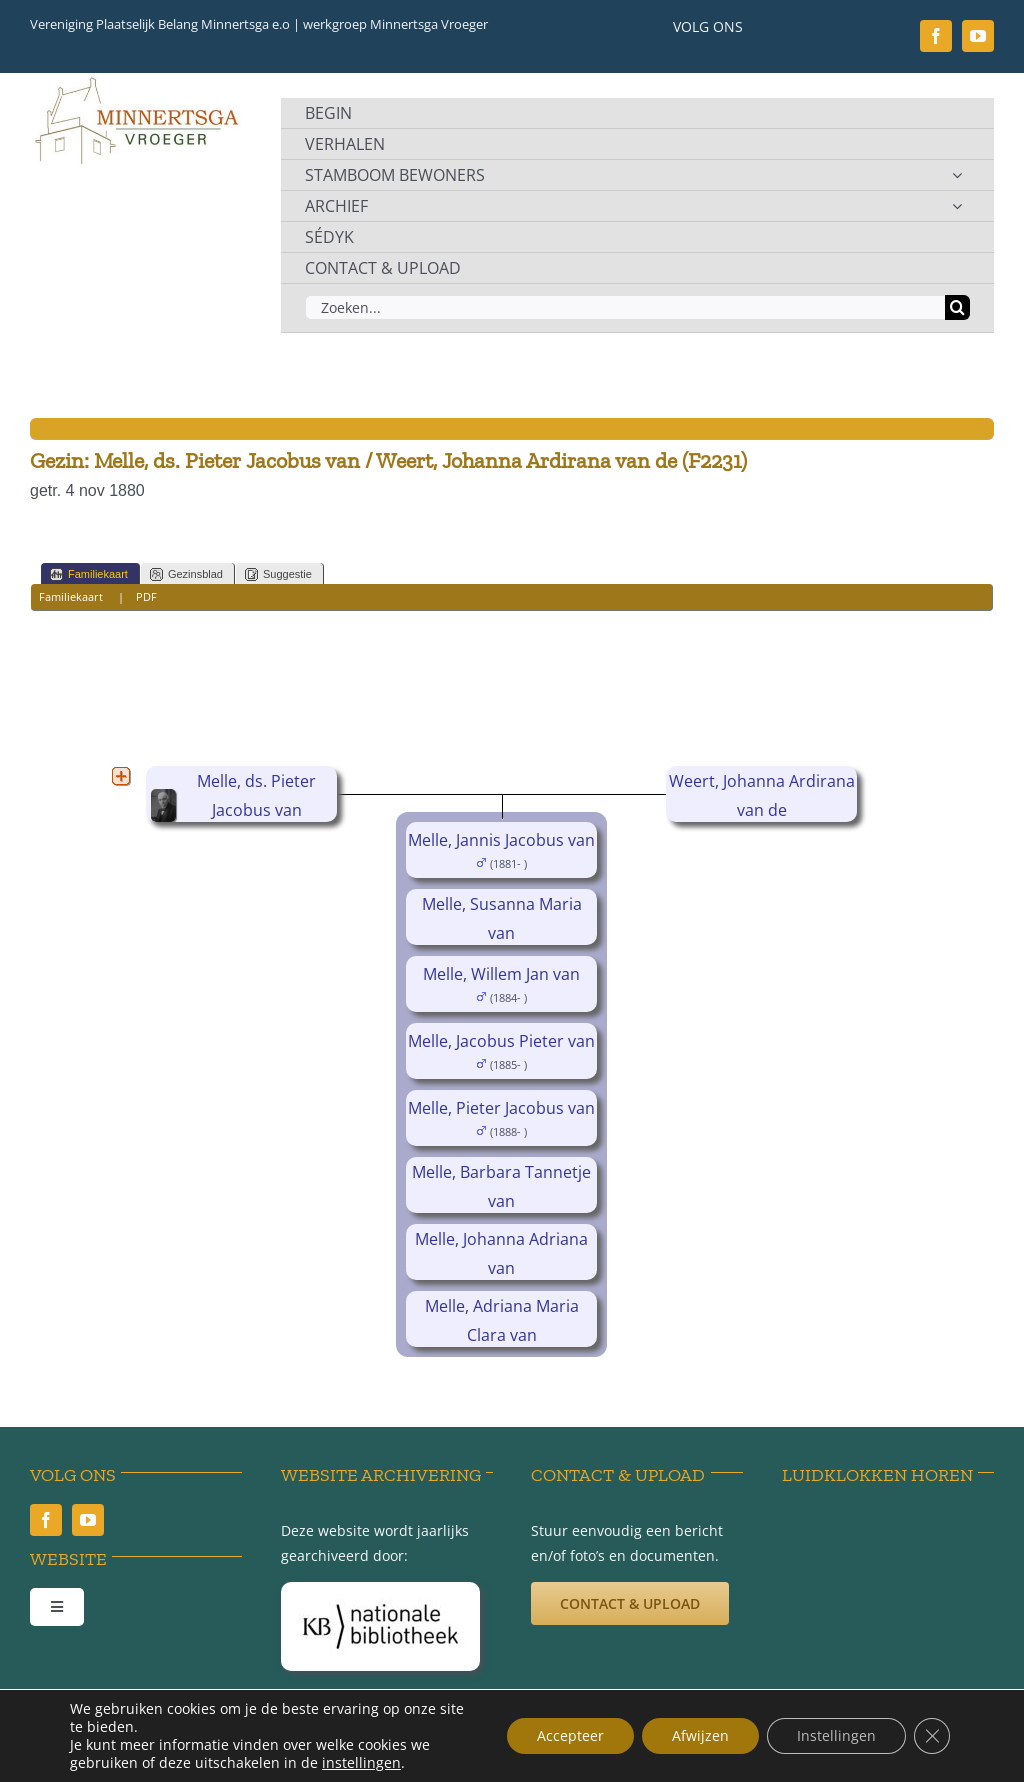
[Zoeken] (957, 307)
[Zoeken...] (625, 307)
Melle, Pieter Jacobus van (501, 1108)
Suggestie (278, 574)
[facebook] (936, 36)
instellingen (361, 1763)
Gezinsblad (186, 574)
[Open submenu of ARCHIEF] (957, 206)
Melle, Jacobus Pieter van (501, 1041)
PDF (146, 596)
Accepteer (570, 1735)
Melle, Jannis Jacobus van (501, 840)
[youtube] (978, 36)
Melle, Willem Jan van (501, 974)
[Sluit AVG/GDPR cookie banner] (932, 1736)
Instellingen (836, 1735)
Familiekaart (89, 574)
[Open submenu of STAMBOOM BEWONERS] (957, 175)
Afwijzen (700, 1735)
